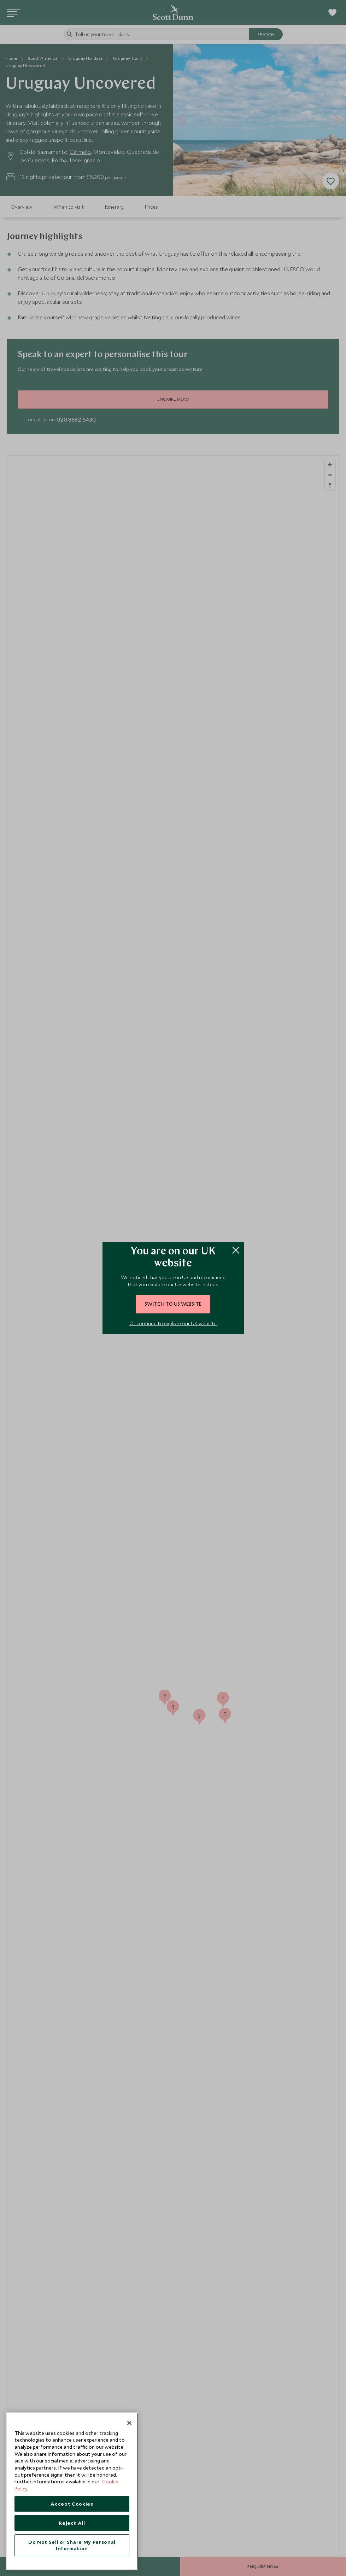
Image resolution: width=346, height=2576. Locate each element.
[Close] (129, 2423)
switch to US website (173, 1304)
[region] (72, 2491)
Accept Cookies (72, 2504)
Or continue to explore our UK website (173, 1323)
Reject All (72, 2523)
